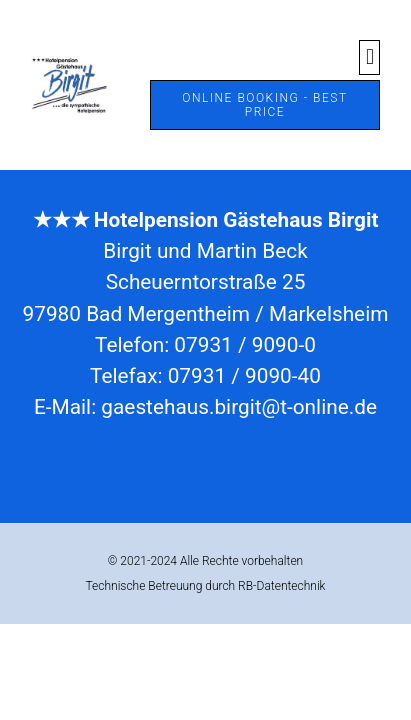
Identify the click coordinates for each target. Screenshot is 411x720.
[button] (369, 57)
